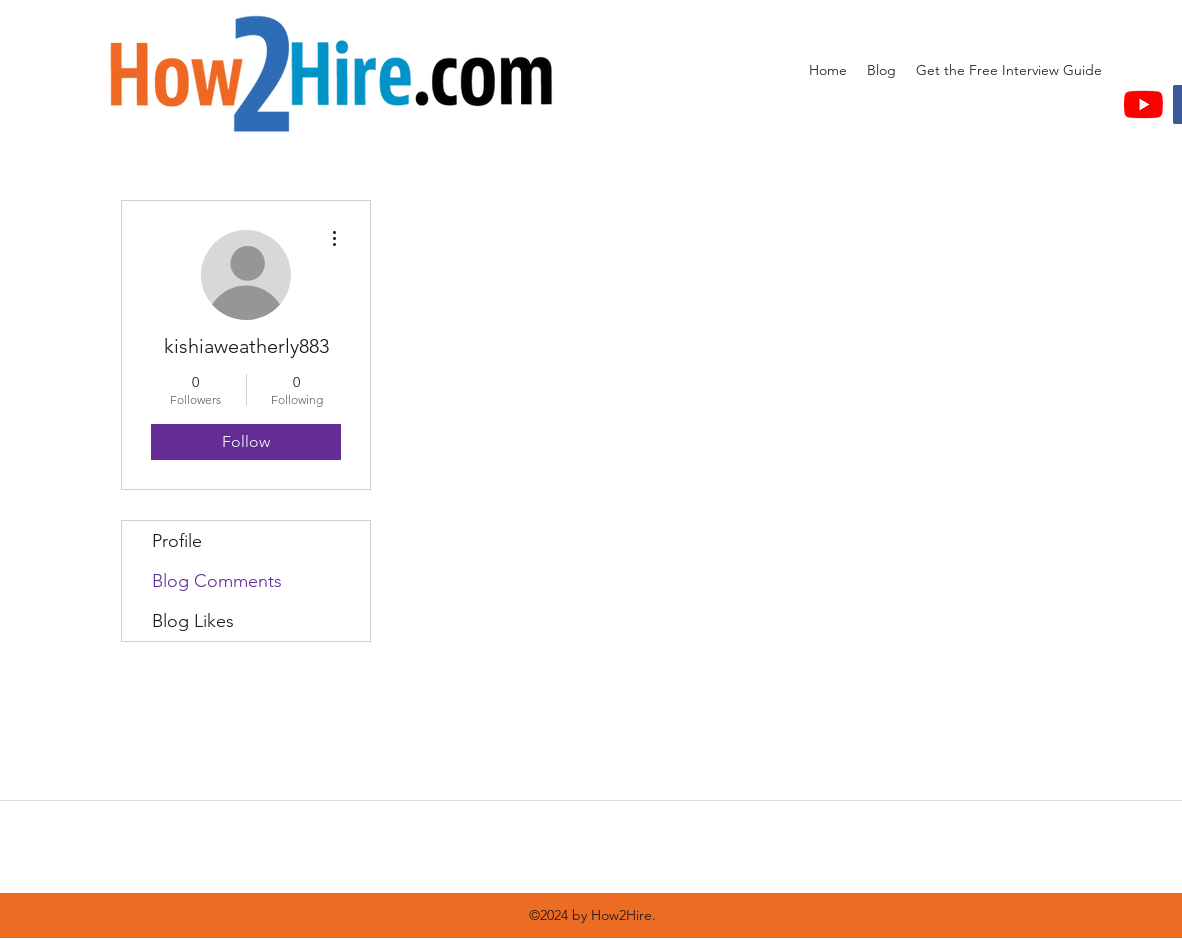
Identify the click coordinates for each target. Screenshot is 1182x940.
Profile (177, 541)
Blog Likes (193, 621)
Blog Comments (217, 581)
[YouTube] (1143, 104)
